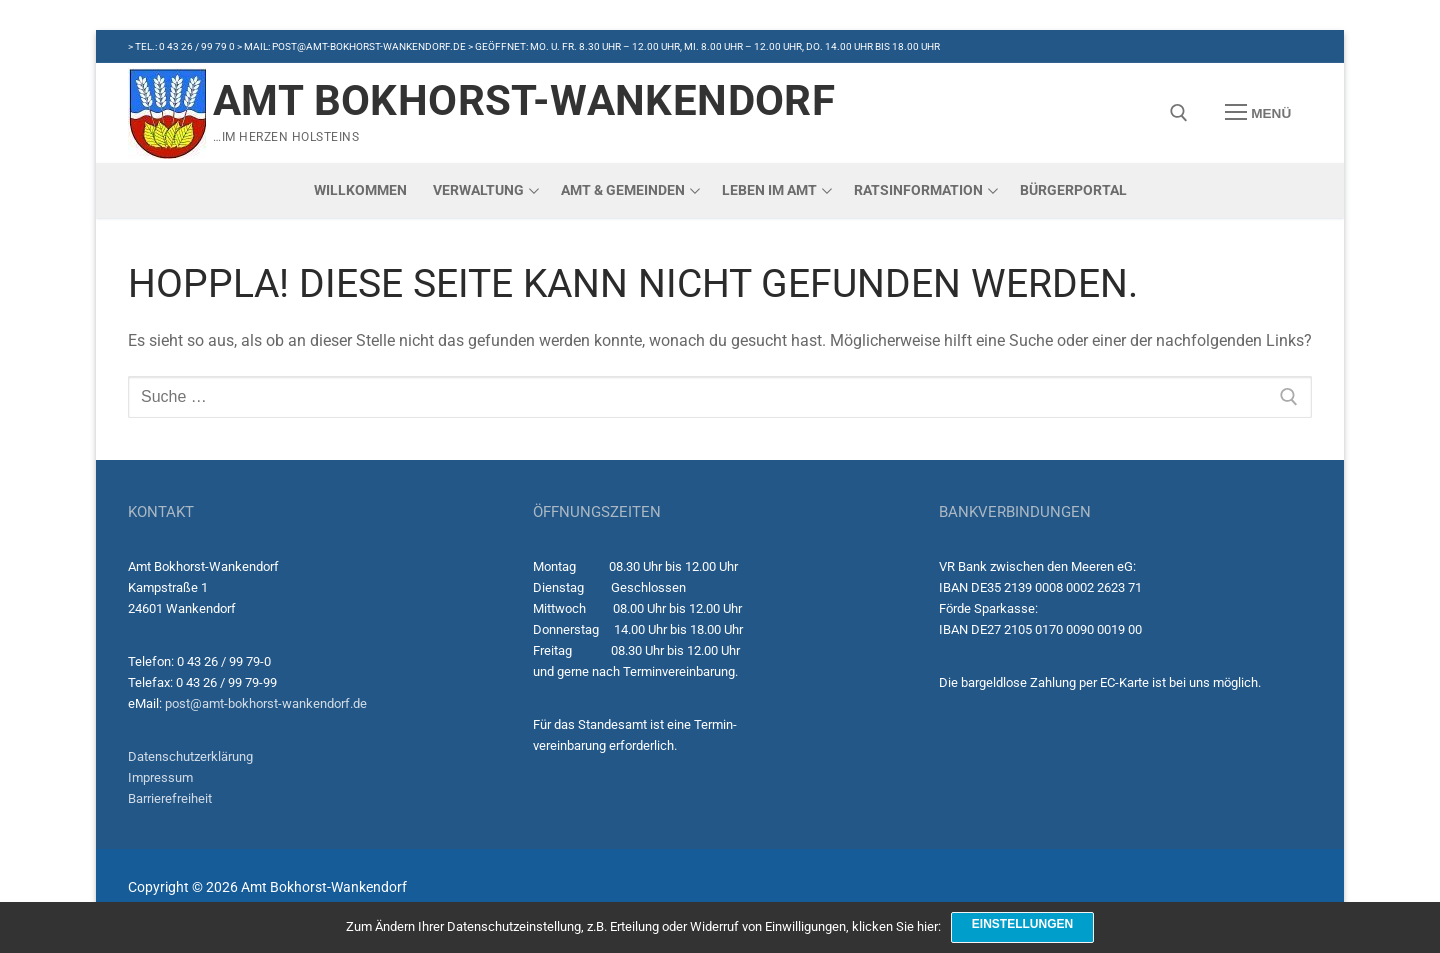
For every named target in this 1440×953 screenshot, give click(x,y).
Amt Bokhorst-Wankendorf (524, 100)
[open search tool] (1179, 113)
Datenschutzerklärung (190, 756)
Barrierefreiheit (170, 798)
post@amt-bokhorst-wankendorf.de (266, 703)
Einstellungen (1022, 924)
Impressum (160, 777)
